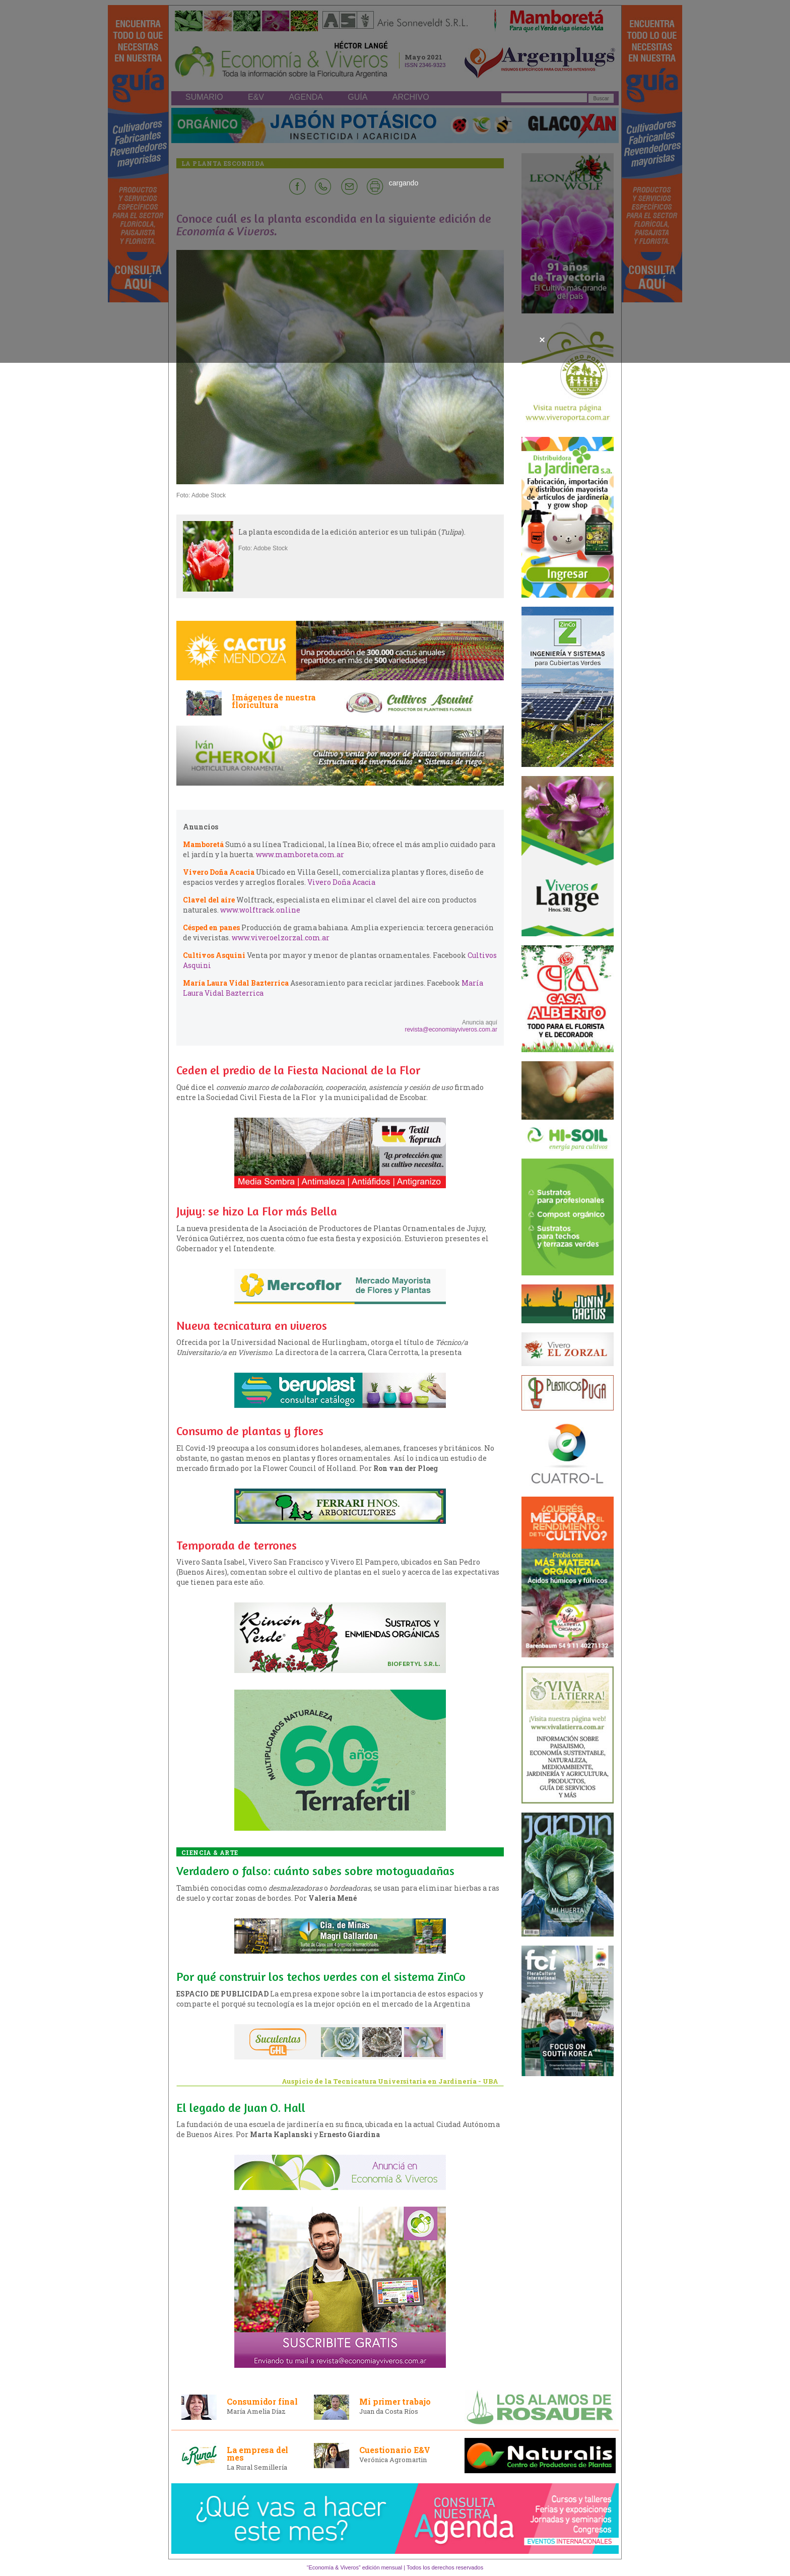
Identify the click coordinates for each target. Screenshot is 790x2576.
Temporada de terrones (236, 1545)
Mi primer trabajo (395, 2401)
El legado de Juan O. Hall (240, 2107)
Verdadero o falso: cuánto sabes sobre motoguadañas (315, 1870)
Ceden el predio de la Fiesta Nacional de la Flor (298, 1070)
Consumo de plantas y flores (249, 1431)
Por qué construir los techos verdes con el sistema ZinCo (321, 1976)
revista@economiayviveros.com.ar (451, 1029)
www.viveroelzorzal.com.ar (281, 937)
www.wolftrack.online (260, 910)
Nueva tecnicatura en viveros (251, 1325)
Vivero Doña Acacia (341, 882)
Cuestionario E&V (394, 2449)
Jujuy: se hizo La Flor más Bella (256, 1211)
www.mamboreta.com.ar (300, 854)
